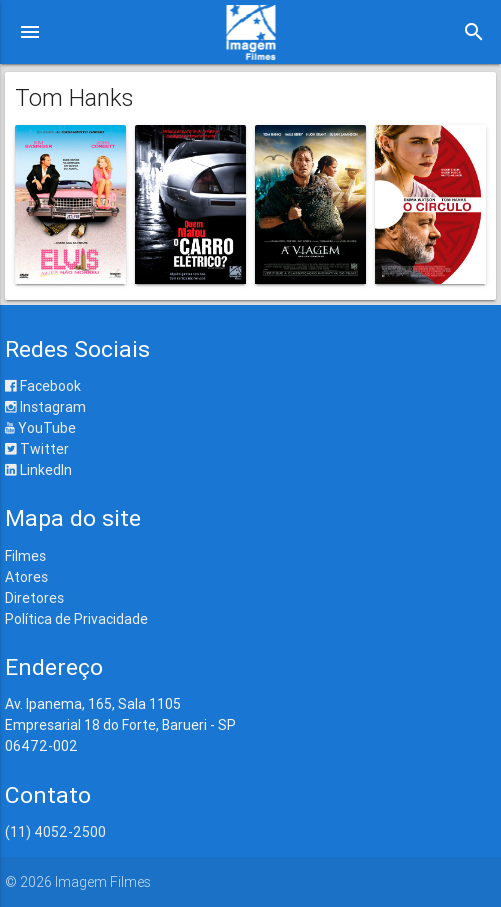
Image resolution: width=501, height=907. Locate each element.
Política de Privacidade (76, 619)
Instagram (45, 407)
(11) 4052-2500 (55, 832)
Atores (26, 577)
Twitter (37, 449)
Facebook (43, 386)
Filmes (25, 556)
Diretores (34, 598)
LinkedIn (38, 470)
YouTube (40, 428)
